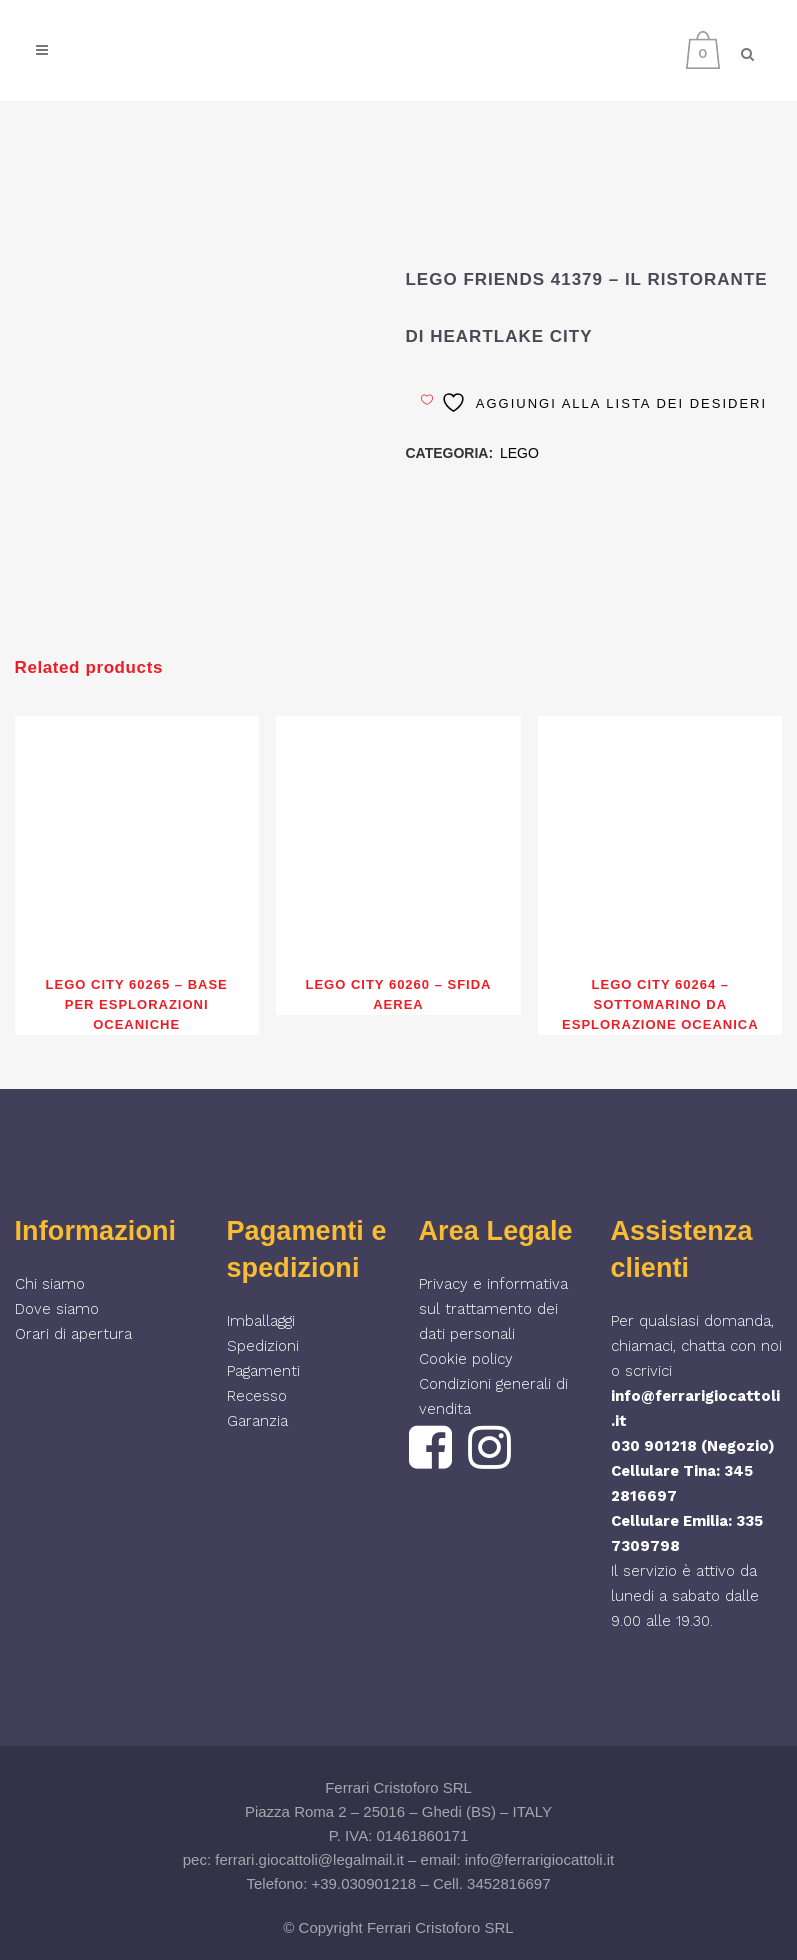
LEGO (519, 453)
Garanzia (257, 1421)
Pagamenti (263, 1371)
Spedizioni (263, 1346)
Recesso (257, 1396)
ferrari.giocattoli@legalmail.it (309, 1859)
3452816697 (508, 1883)
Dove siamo (57, 1309)
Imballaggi (261, 1321)
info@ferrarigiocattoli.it (539, 1859)
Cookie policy (466, 1359)
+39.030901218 (364, 1883)
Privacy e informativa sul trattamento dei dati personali (493, 1309)
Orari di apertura (73, 1334)
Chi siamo (50, 1284)
